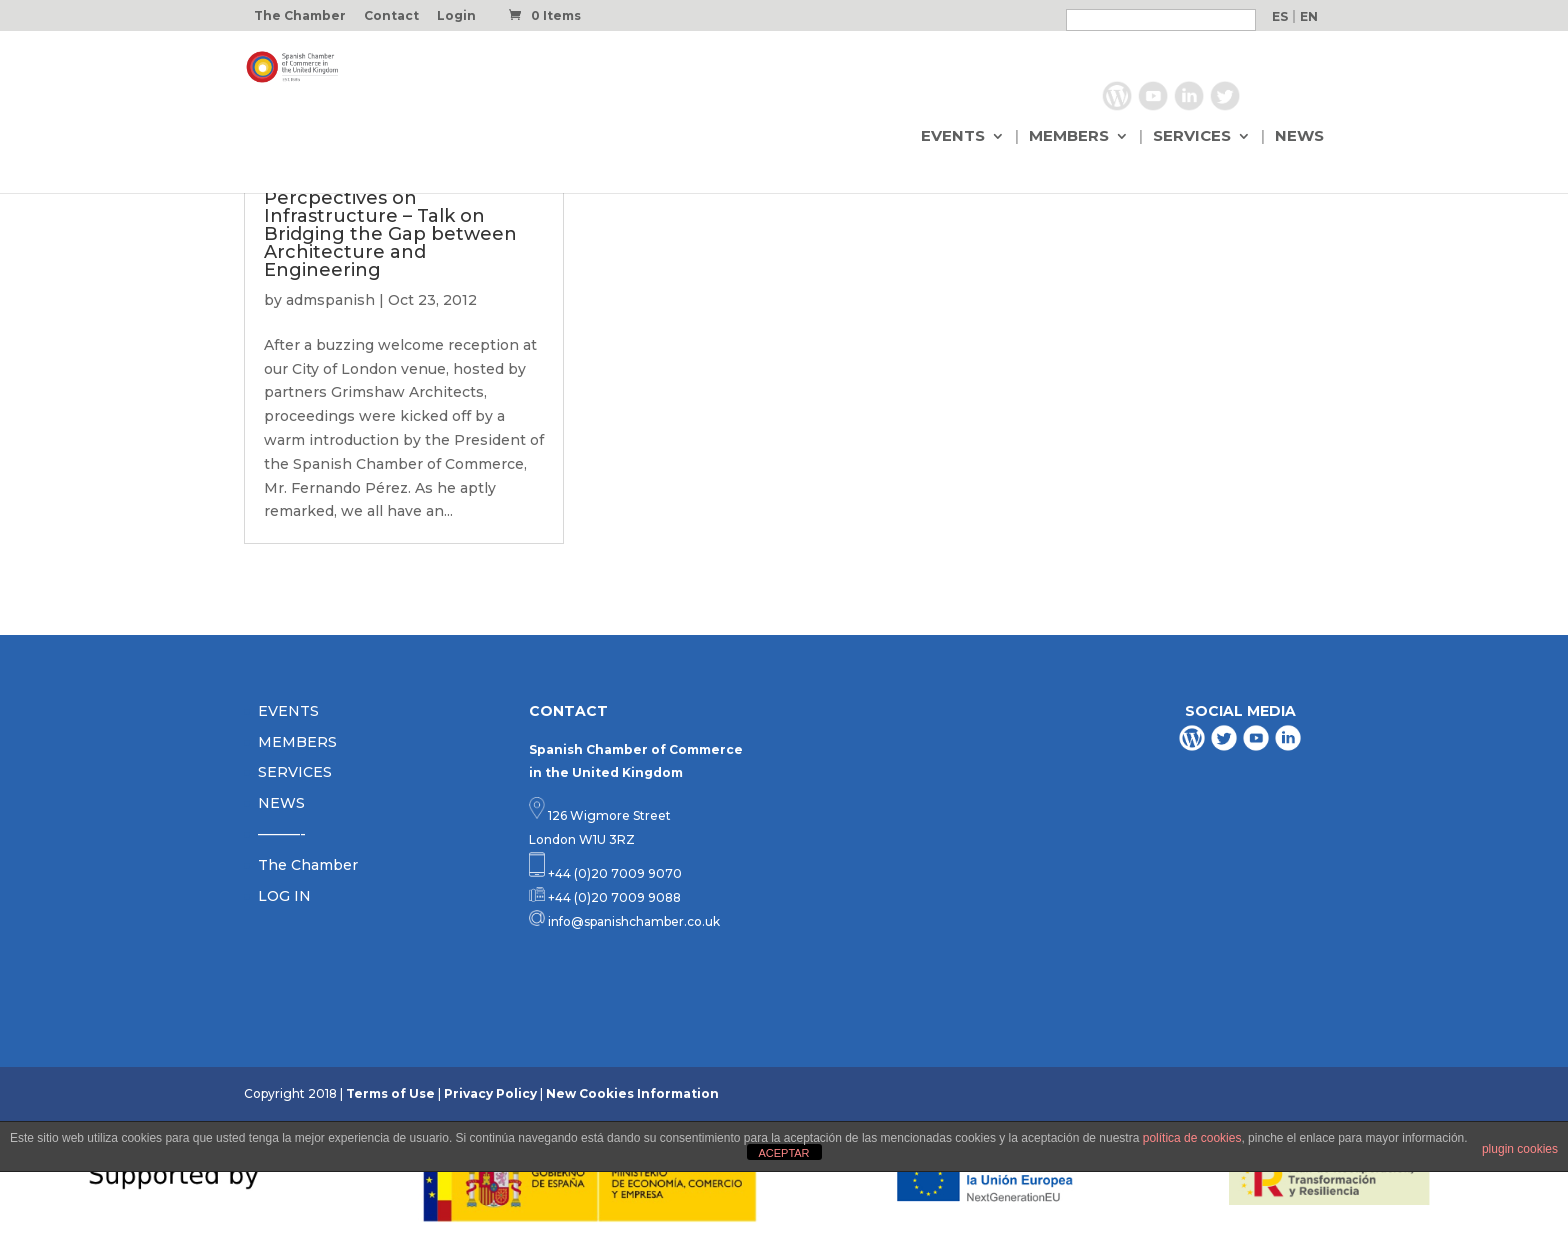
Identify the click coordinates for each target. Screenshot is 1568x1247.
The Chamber (300, 16)
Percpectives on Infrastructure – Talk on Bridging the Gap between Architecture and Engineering (390, 234)
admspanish (330, 300)
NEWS (1299, 137)
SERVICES (1192, 137)
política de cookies (1192, 1138)
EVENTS (953, 137)
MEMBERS (1069, 137)
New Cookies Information (632, 1093)
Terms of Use (390, 1093)
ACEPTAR (783, 1153)
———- (282, 834)
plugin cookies (1520, 1149)
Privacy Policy (490, 1093)
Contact (391, 16)
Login (456, 16)
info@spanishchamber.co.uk (632, 921)
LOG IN (284, 896)
